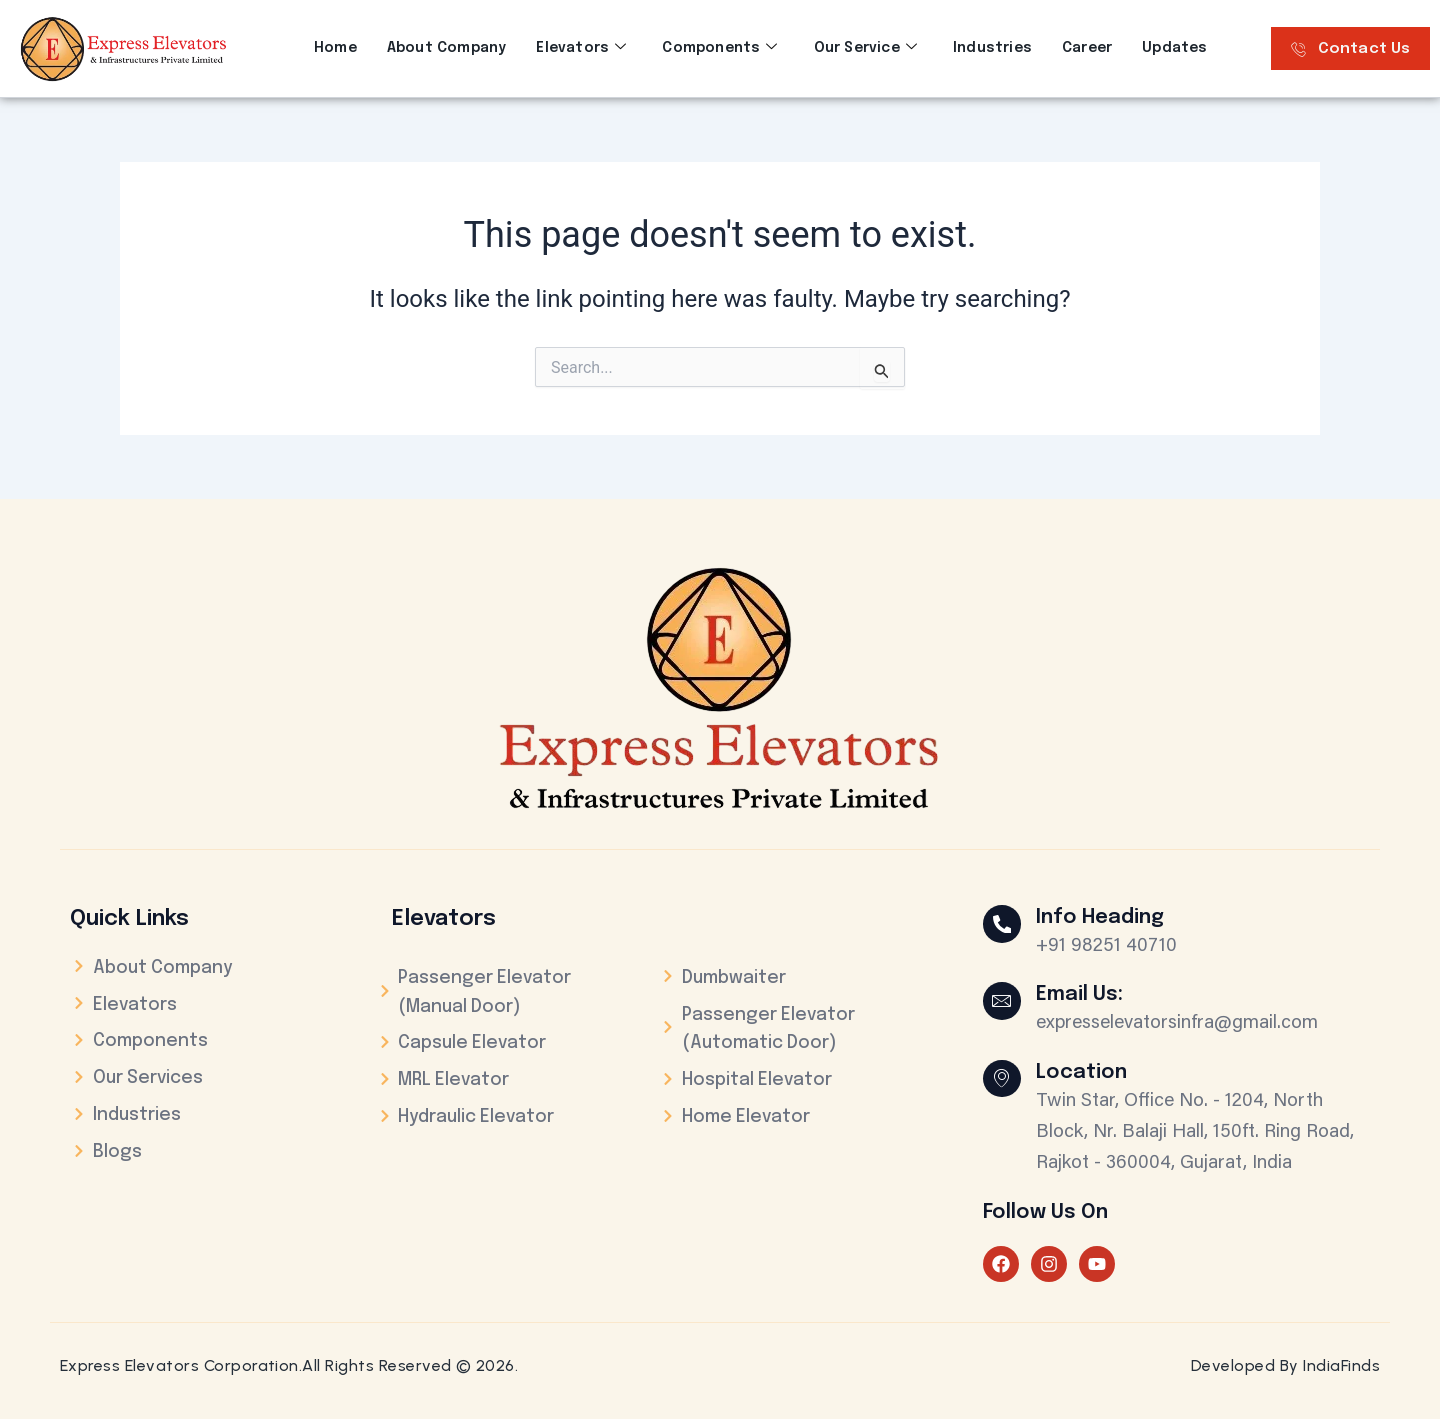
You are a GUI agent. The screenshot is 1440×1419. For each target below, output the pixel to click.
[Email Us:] (1003, 1002)
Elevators (581, 48)
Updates (1174, 48)
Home (335, 48)
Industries (992, 48)
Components (719, 48)
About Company (447, 48)
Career (1087, 48)
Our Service (865, 48)
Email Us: (1081, 994)
